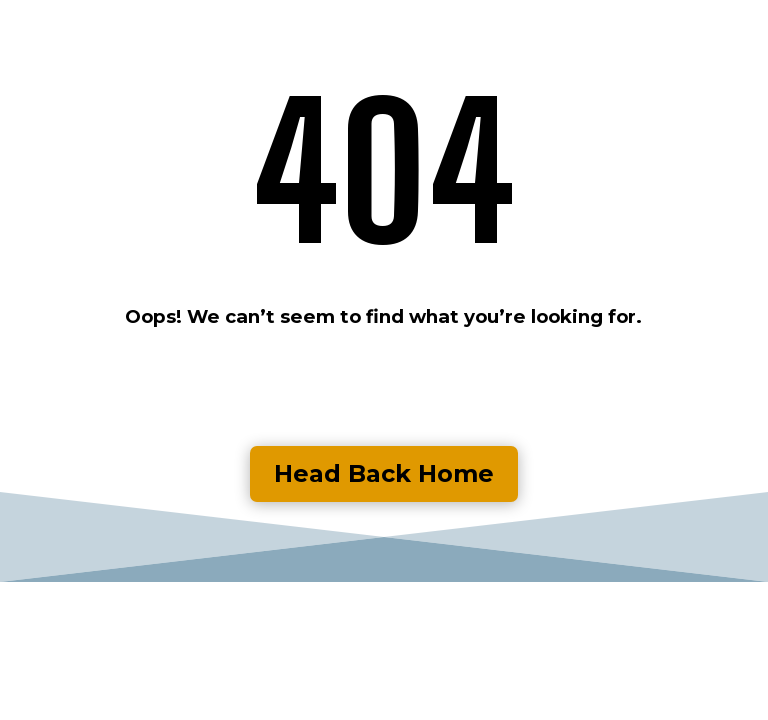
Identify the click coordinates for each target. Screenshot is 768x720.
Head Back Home (384, 473)
